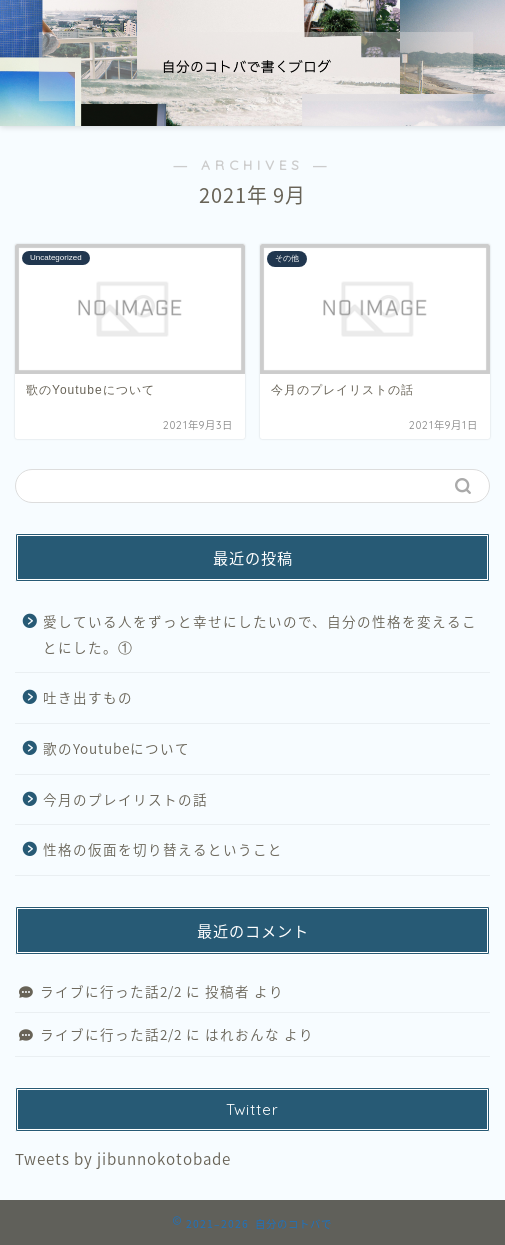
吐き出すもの (88, 697)
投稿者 (227, 991)
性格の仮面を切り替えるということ (163, 849)
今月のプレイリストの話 (125, 799)
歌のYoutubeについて (116, 748)
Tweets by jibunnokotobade (123, 1158)
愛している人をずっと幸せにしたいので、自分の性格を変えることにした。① (260, 634)
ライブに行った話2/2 (111, 991)
